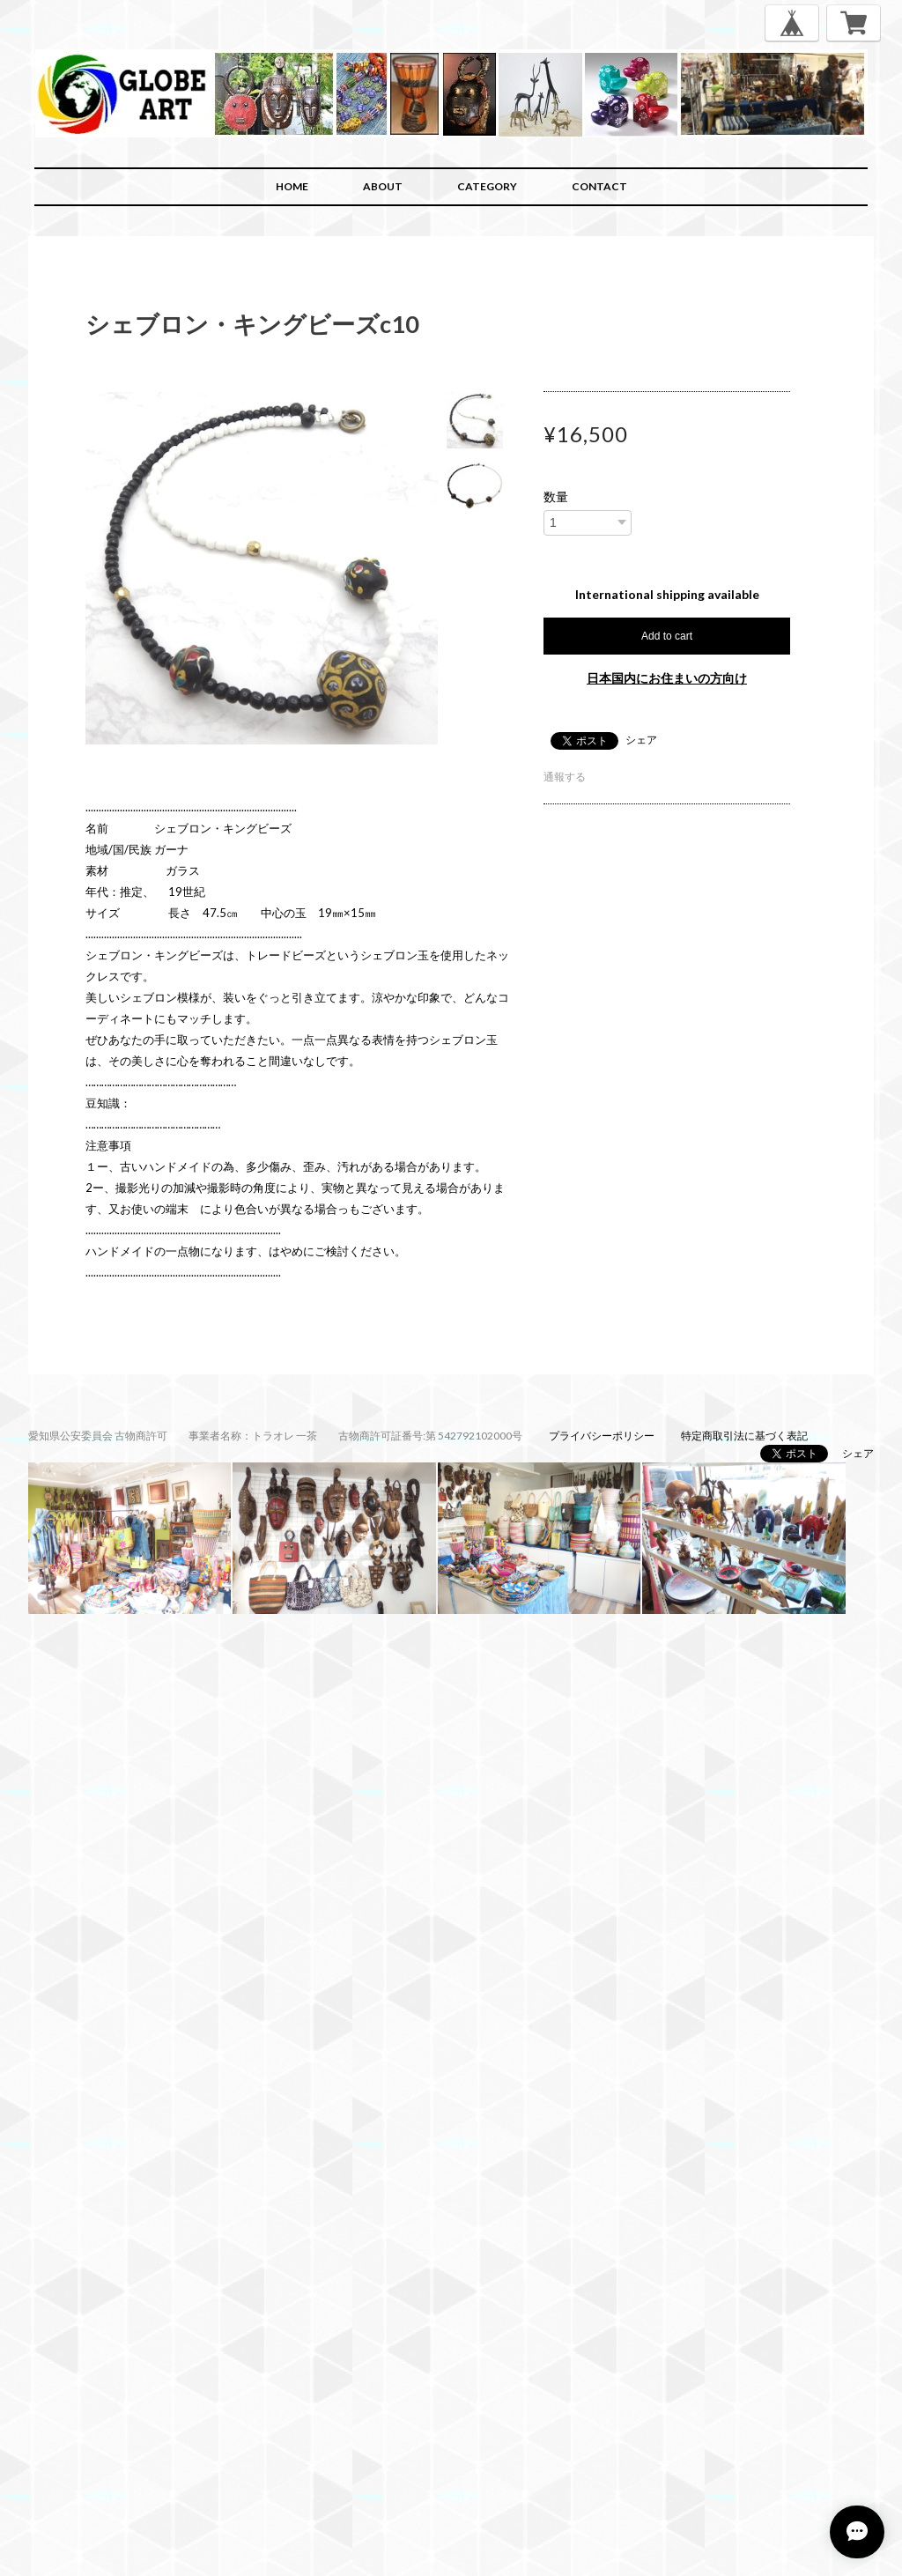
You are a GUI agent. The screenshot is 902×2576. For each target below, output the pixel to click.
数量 (555, 497)
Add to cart (666, 636)
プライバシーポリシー (601, 1435)
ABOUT (383, 186)
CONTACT (599, 186)
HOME (292, 186)
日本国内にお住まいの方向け (667, 677)
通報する (564, 776)
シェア (641, 739)
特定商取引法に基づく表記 (744, 1435)
